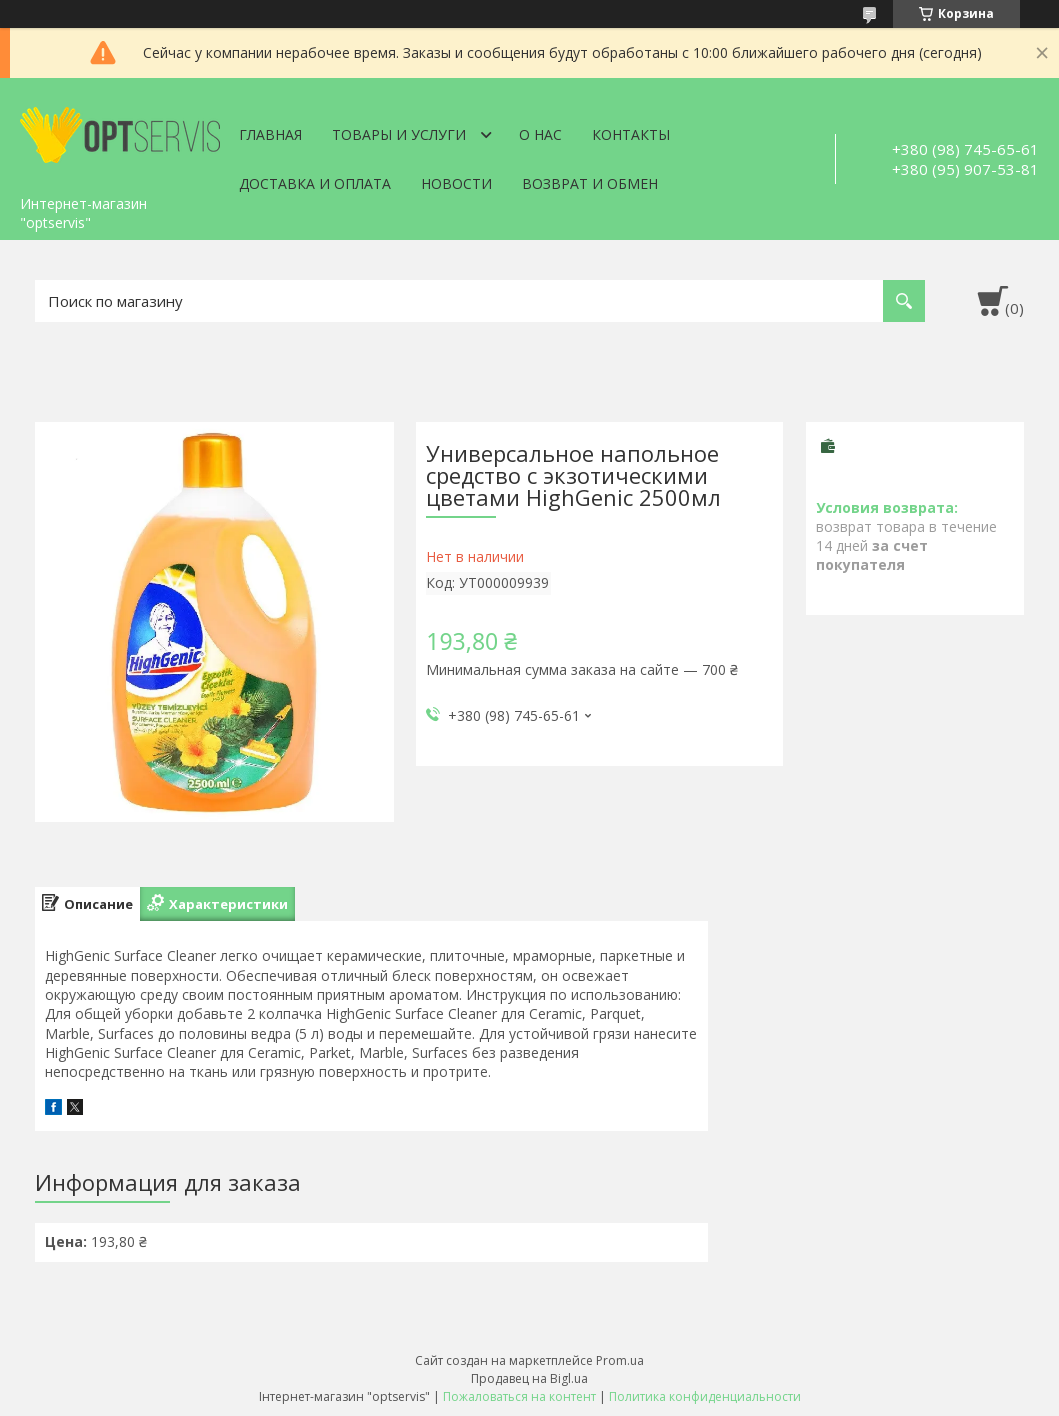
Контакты (631, 134)
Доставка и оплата (315, 183)
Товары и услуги (399, 134)
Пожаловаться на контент (519, 1396)
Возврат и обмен (590, 183)
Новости (456, 183)
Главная (270, 134)
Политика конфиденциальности (705, 1396)
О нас (540, 134)
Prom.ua (620, 1360)
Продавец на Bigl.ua (529, 1378)
